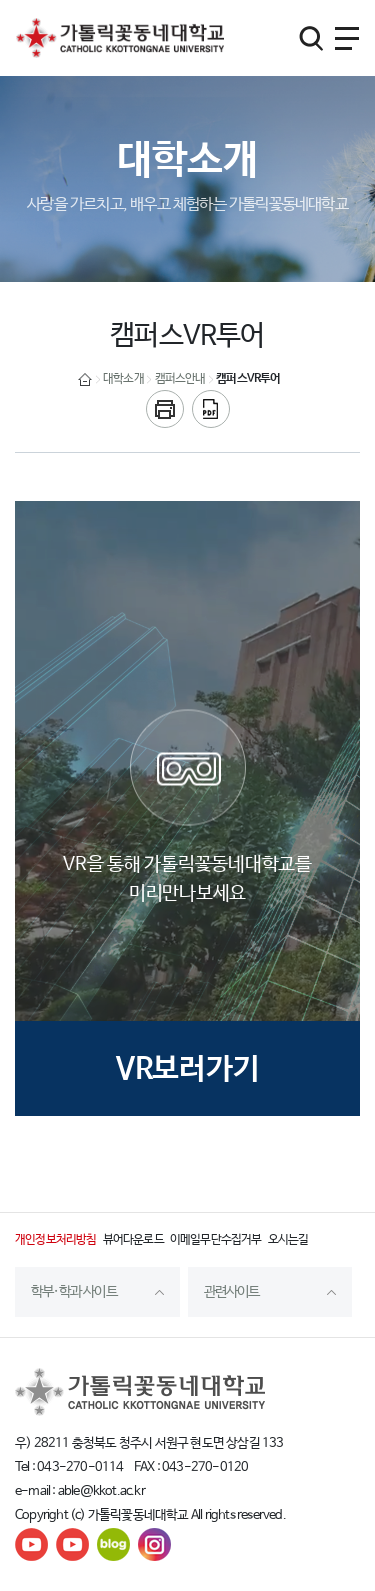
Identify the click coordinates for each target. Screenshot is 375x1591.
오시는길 (288, 1240)
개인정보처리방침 (56, 1240)
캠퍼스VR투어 (248, 379)
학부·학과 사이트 (74, 1292)
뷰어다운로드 (133, 1240)
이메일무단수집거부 (216, 1240)
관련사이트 (232, 1292)
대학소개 (123, 379)
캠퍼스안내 (180, 379)
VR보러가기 (188, 1069)
